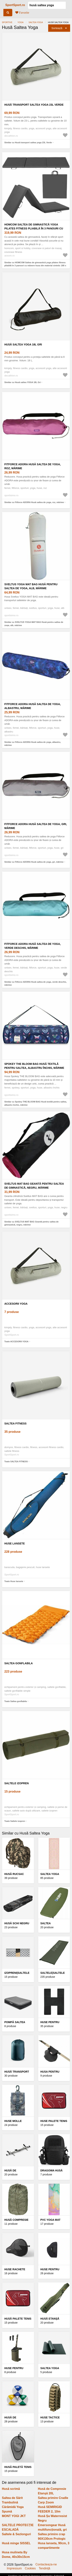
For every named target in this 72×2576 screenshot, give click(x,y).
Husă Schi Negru (16, 1923)
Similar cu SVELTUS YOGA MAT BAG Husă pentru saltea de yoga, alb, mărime (33, 623)
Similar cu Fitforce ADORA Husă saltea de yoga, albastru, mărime (32, 743)
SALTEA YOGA (36, 22)
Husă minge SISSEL (16, 2543)
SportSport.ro (15, 5)
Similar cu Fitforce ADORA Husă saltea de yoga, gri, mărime (33, 862)
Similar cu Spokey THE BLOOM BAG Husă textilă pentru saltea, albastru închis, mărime (35, 1103)
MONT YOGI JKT (14, 2516)
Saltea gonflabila (18, 1663)
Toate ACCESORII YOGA (16, 1341)
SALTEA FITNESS (15, 1423)
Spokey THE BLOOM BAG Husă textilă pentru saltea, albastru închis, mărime (34, 1065)
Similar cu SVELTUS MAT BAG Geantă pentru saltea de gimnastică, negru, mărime (31, 1223)
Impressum (14, 2568)
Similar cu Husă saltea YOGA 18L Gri (22, 382)
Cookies (30, 2568)
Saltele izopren (16, 1783)
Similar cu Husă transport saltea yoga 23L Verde (28, 142)
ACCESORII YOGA (16, 1303)
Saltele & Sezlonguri (16, 2534)
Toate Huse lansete (13, 1581)
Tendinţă (44, 2568)
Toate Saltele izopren (14, 1821)
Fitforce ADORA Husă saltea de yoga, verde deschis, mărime (32, 945)
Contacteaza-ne (46, 2564)
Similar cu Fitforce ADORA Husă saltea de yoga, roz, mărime (34, 502)
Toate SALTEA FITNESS (16, 1461)
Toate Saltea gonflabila (15, 1701)
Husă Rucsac (14, 1873)
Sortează (56, 28)
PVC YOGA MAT (50, 2219)
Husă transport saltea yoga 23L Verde (33, 104)
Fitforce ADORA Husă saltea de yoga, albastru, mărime (32, 706)
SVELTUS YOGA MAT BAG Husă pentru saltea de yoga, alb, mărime (30, 586)
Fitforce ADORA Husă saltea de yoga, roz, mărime (32, 466)
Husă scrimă (11, 2488)
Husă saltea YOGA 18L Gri (23, 344)
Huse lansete (14, 1543)
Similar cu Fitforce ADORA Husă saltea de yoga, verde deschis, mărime (35, 983)
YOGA (21, 22)
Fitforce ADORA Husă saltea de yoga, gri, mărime (35, 826)
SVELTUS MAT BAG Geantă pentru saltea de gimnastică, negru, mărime (34, 1185)
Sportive (7, 22)
